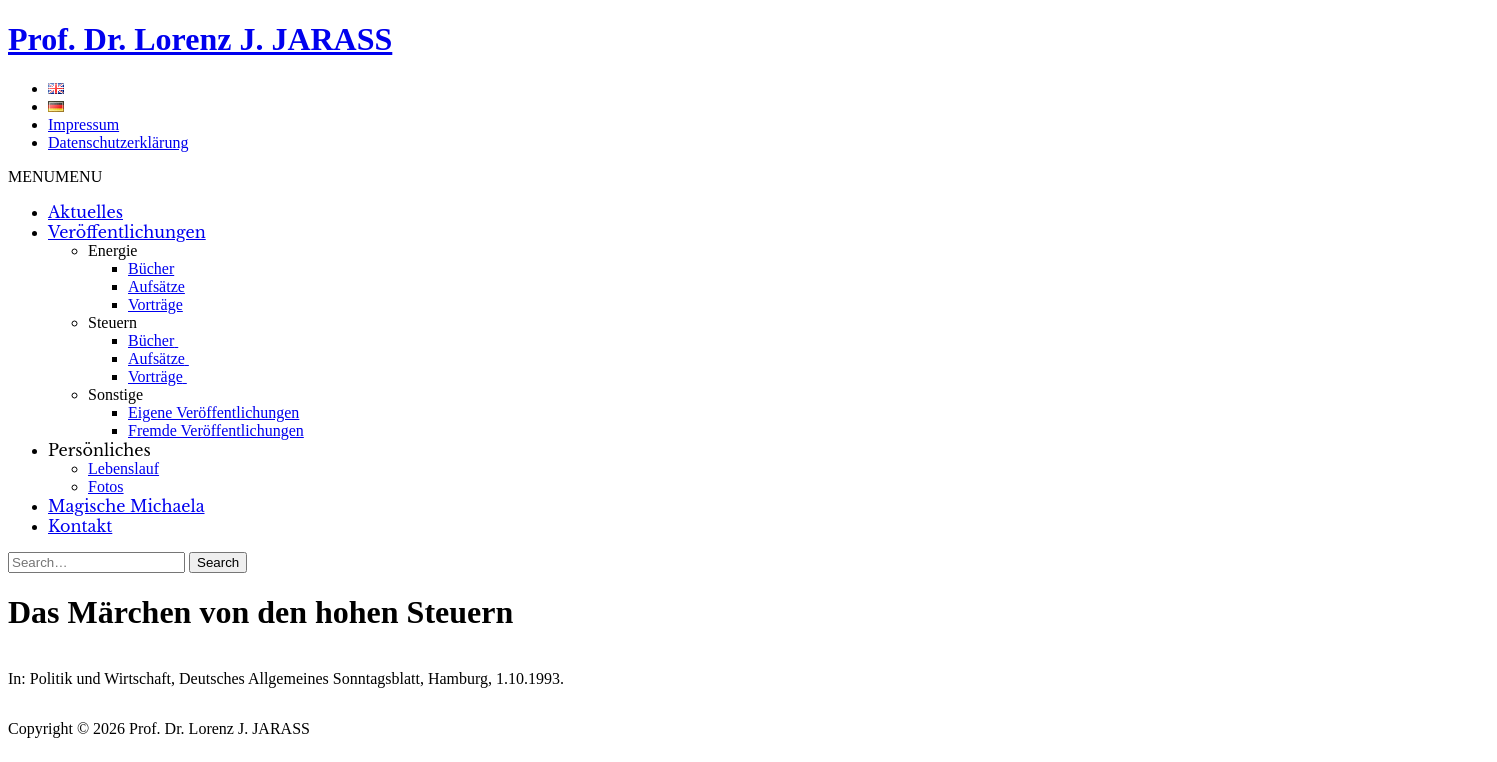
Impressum (83, 124)
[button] (55, 176)
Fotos (106, 486)
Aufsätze (156, 286)
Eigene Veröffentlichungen (213, 412)
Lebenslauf (123, 468)
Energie (112, 250)
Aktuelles (85, 212)
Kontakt (80, 526)
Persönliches (99, 450)
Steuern (112, 322)
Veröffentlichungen (127, 232)
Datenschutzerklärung (118, 142)
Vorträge (155, 304)
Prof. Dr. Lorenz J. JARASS (200, 39)
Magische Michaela (126, 506)
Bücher (151, 268)
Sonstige (115, 394)
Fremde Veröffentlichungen (216, 430)
